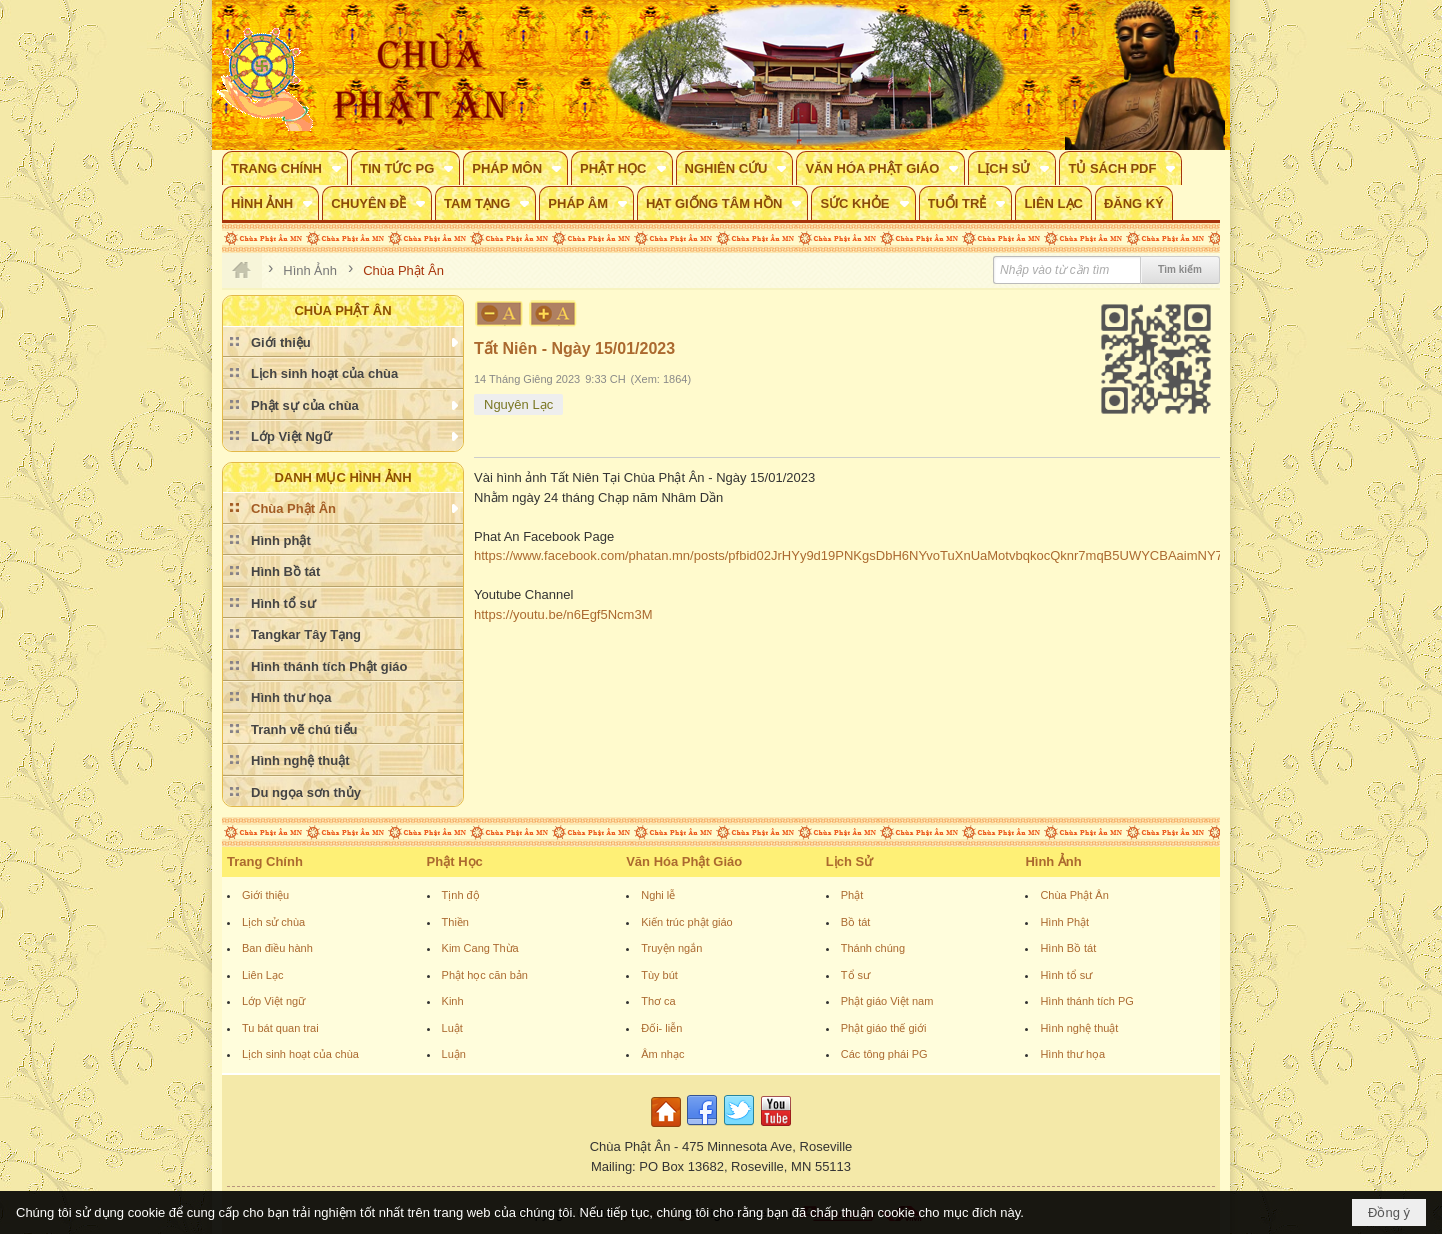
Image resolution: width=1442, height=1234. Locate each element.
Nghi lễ (658, 895)
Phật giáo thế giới (884, 1028)
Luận (454, 1054)
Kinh (453, 1001)
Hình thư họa (1072, 1054)
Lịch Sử (849, 861)
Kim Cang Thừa (480, 948)
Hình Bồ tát (1068, 948)
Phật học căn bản (485, 975)
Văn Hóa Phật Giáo (684, 861)
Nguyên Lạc (518, 404)
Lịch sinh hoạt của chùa (300, 1054)
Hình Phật (1064, 922)
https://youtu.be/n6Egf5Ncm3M (563, 614)
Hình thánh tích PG (1087, 1001)
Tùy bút (659, 975)
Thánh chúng (873, 948)
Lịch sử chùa (273, 922)
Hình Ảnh (1053, 861)
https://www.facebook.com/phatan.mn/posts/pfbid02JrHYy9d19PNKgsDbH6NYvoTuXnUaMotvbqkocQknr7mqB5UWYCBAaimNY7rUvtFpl (869, 555)
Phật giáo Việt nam (887, 1001)
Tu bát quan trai (280, 1028)
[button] (285, 168)
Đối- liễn (661, 1028)
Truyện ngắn (671, 948)
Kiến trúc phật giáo (687, 922)
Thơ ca (658, 1001)
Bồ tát (856, 922)
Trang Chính (265, 861)
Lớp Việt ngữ (273, 1001)
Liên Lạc (262, 975)
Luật (452, 1028)
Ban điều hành (277, 948)
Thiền (455, 922)
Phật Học (455, 861)
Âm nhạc (662, 1054)
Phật (852, 895)
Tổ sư (855, 975)
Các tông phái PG (884, 1054)
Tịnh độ (461, 895)
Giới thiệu (265, 895)
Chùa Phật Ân (1074, 895)
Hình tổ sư (1066, 975)
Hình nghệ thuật (1079, 1028)
